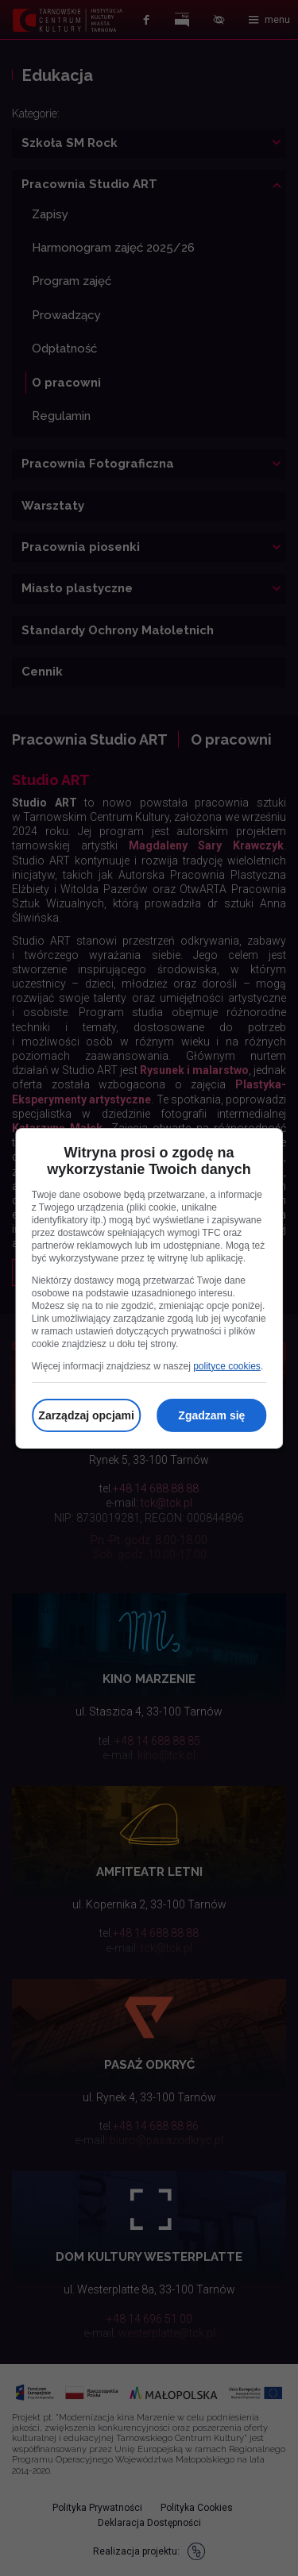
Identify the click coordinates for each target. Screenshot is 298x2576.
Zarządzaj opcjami (86, 1415)
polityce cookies (227, 1366)
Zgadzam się (211, 1415)
